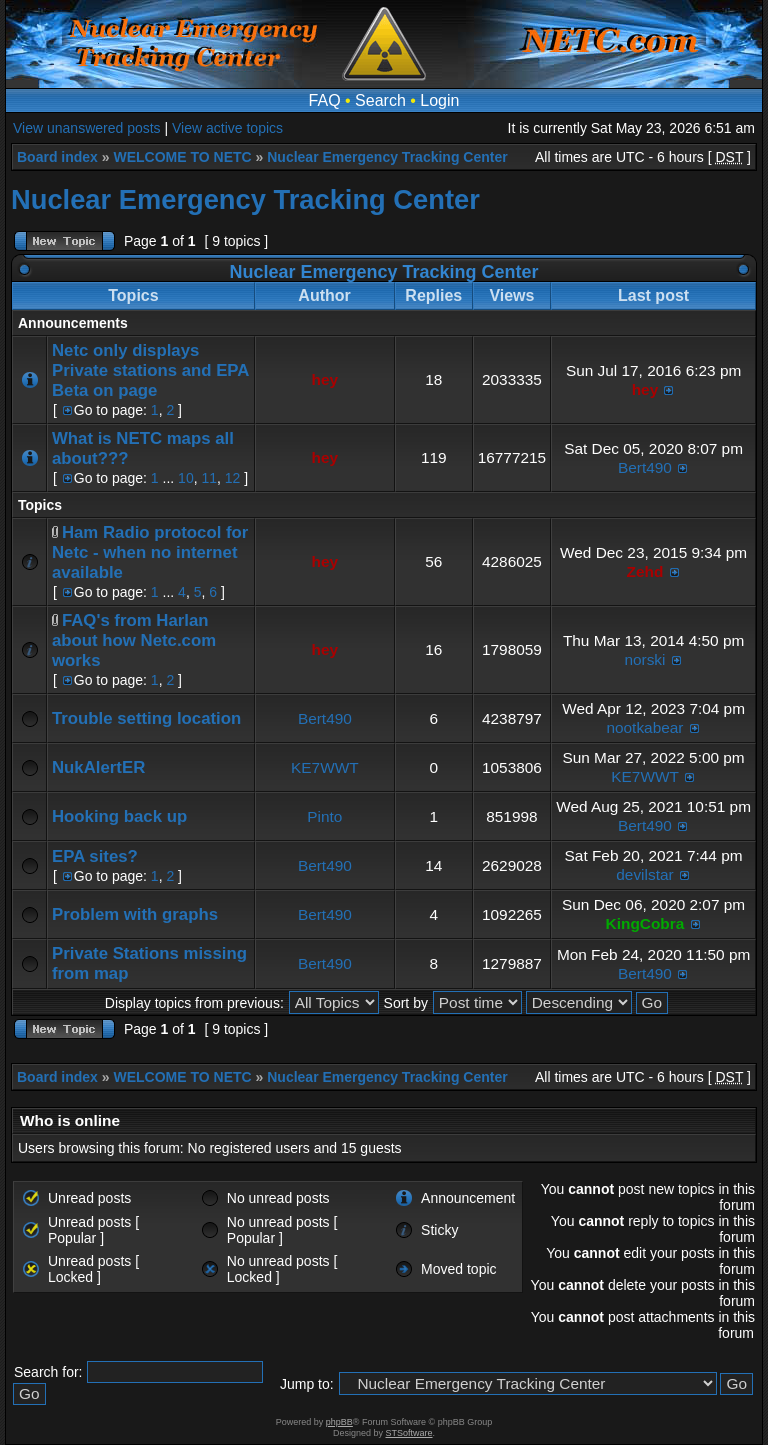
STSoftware (409, 1433)
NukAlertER (98, 767)
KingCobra (645, 923)
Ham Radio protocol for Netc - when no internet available (150, 552)
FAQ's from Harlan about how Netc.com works (134, 640)
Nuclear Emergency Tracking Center (387, 157)
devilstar (644, 874)
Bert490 (645, 467)
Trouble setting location (146, 718)
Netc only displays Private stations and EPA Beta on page (150, 370)
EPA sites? (95, 856)
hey (325, 379)
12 (233, 478)
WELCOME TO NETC (182, 157)
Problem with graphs (135, 914)
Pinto (324, 816)
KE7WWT (325, 767)
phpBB (339, 1422)
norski (644, 659)
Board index (57, 157)
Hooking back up (119, 816)
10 (186, 478)
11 (209, 478)
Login (439, 100)
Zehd (645, 571)
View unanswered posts (87, 128)
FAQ (325, 100)
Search (380, 100)
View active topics (227, 128)
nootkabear (644, 727)
